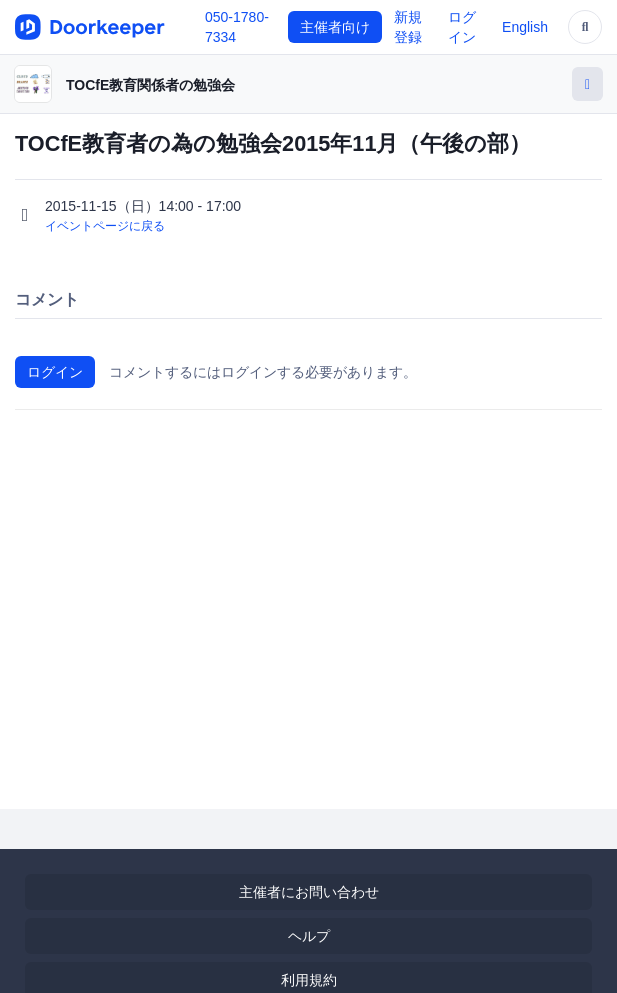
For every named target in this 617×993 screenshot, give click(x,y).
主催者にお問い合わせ (309, 892)
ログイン (55, 372)
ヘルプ (309, 936)
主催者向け (335, 27)
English (525, 27)
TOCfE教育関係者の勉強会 (150, 85)
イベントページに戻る (105, 226)
